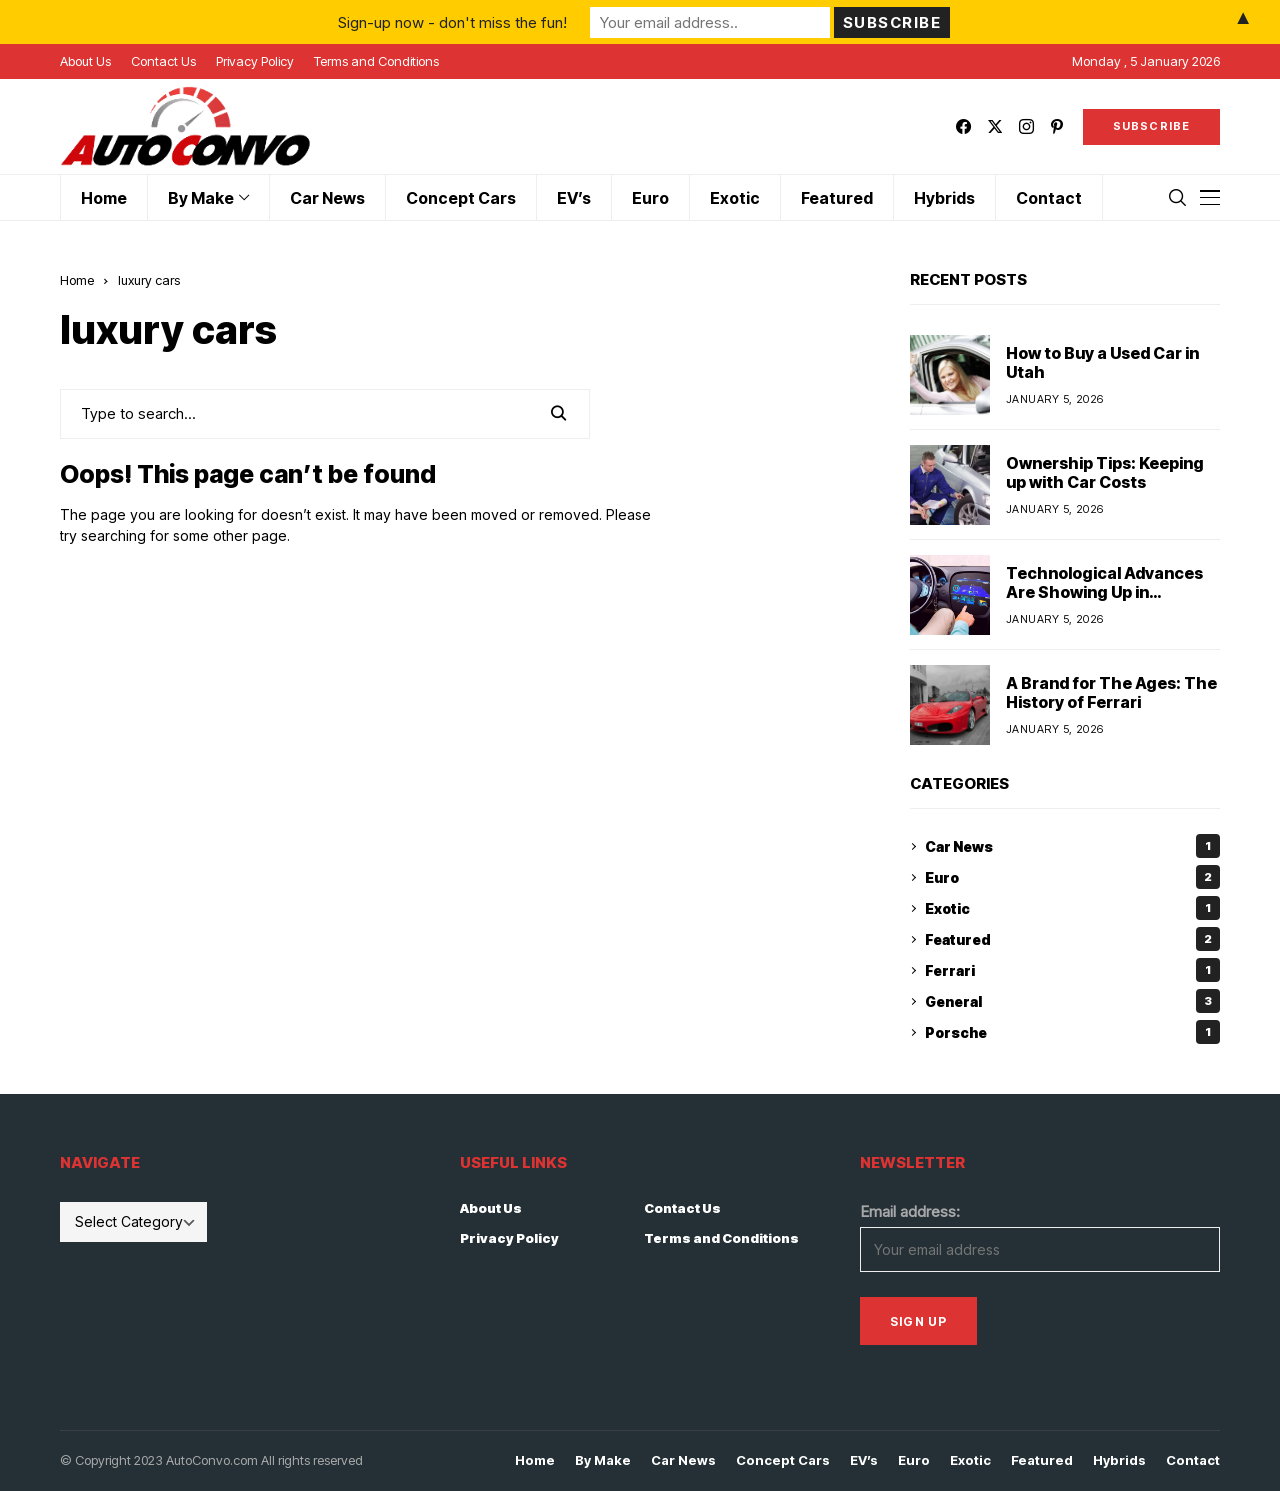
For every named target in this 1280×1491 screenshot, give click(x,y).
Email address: (910, 1211)
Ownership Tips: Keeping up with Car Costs (1105, 472)
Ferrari (1072, 970)
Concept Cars (783, 1460)
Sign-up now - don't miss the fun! (452, 21)
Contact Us (682, 1208)
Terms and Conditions (721, 1238)
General (1072, 1001)
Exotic (1072, 908)
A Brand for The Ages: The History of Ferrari (1111, 692)
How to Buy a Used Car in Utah (1102, 362)
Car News (1072, 846)
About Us (491, 1208)
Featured (1072, 939)
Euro (1072, 877)
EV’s (864, 1460)
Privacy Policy (509, 1238)
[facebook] (963, 126)
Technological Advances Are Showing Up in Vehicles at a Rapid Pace (1104, 592)
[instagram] (1026, 126)
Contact (1193, 1460)
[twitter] (995, 126)
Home (77, 280)
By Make (603, 1460)
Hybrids (1119, 1460)
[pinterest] (1057, 126)
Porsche (1072, 1032)
